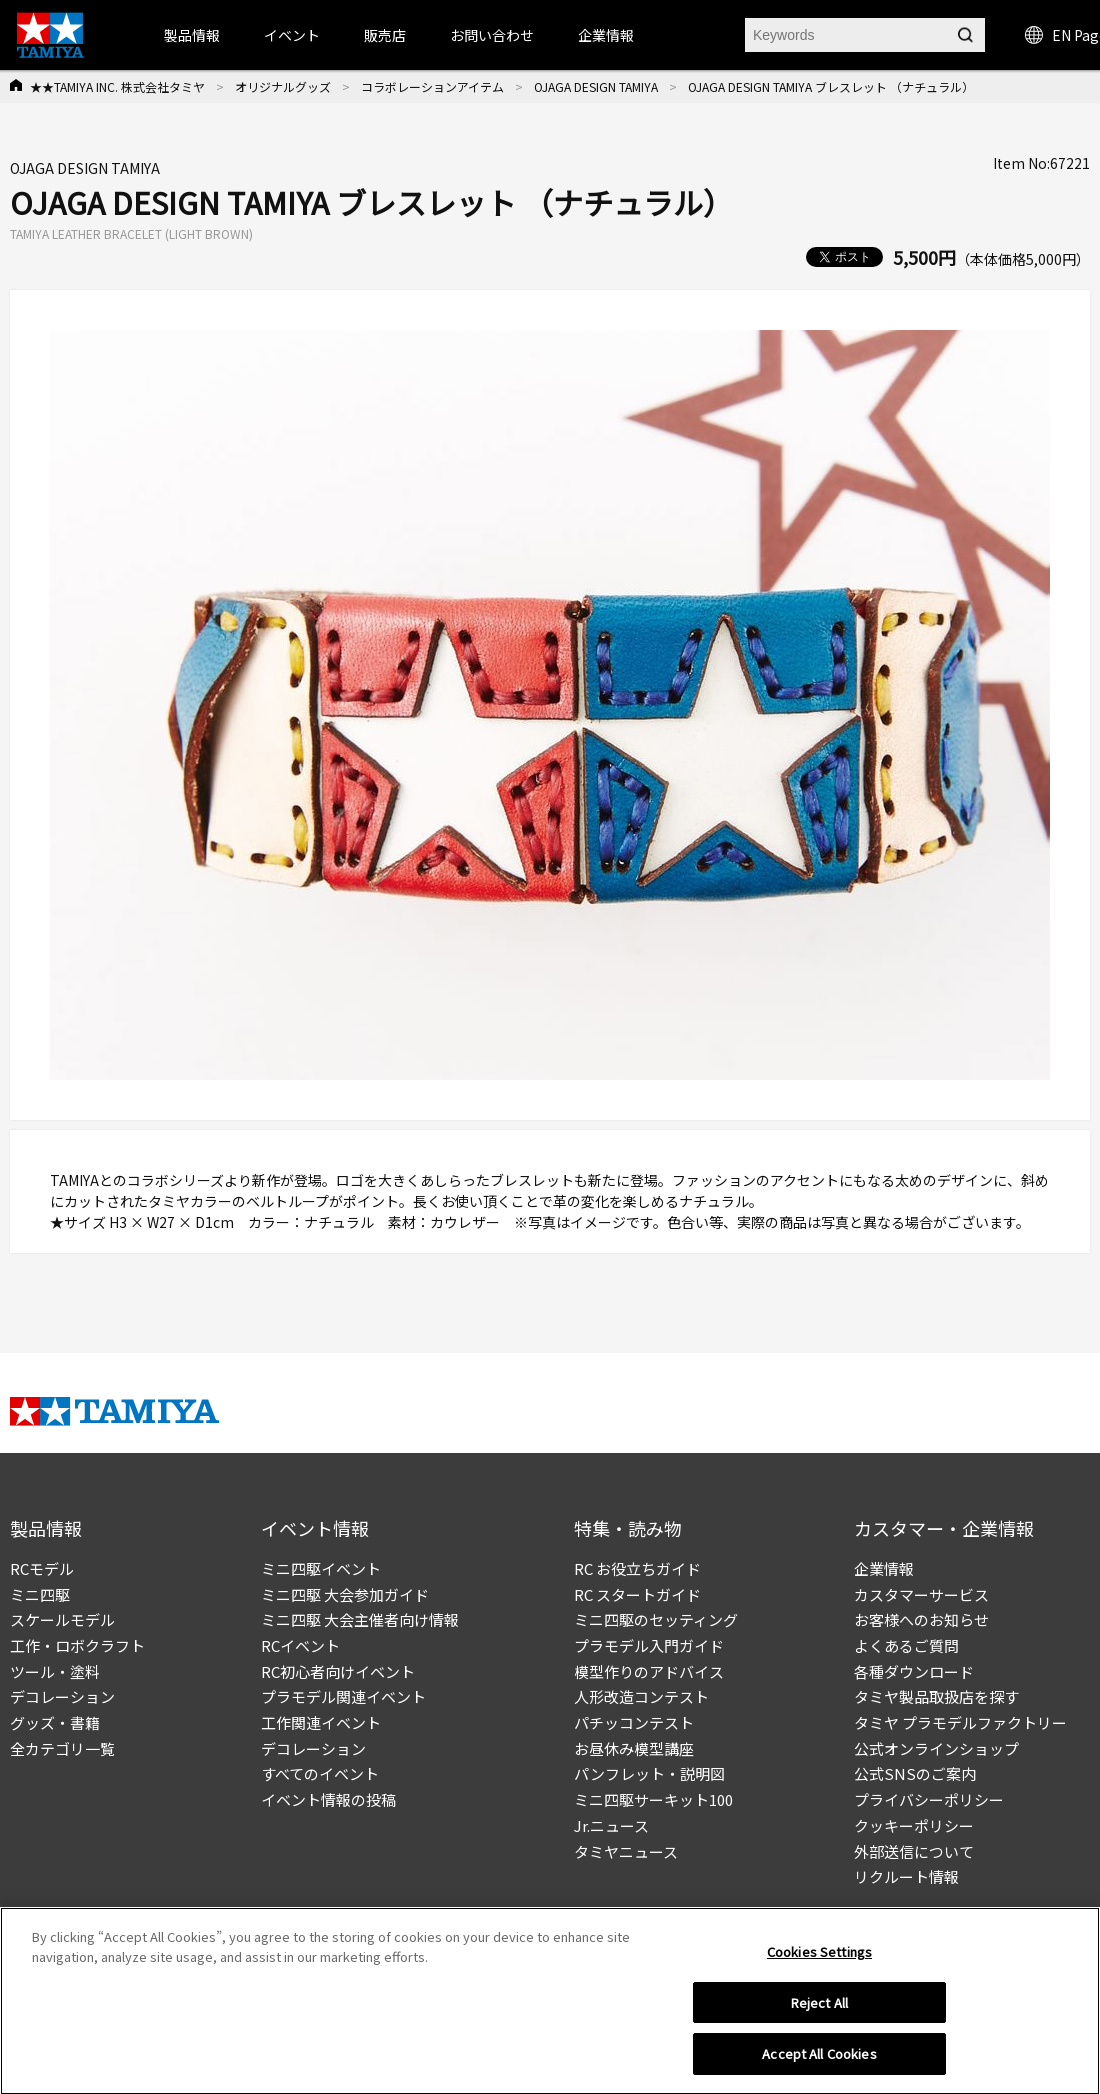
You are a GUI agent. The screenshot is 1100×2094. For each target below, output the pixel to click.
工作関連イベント (321, 1722)
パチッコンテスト (634, 1722)
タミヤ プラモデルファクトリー (960, 1722)
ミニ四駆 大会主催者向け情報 (360, 1619)
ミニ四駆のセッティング (656, 1619)
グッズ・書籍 (55, 1722)
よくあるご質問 (906, 1645)
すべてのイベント (320, 1773)
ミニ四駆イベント (321, 1568)
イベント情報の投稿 (328, 1799)
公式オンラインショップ (936, 1748)
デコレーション (62, 1696)
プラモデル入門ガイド (649, 1645)
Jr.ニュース (611, 1825)
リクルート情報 (906, 1876)
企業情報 (884, 1568)
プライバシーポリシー (929, 1799)
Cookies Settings (819, 1957)
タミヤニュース (626, 1851)
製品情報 (192, 35)
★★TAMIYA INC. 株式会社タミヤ (117, 86)
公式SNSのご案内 (915, 1773)
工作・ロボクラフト (77, 1645)
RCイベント (300, 1645)
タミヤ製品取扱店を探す (936, 1696)
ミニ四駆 (40, 1594)
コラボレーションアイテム (432, 86)
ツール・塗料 (55, 1671)
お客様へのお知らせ (921, 1619)
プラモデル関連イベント (343, 1696)
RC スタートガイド (637, 1594)
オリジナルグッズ (283, 86)
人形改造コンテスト (641, 1696)
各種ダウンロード (914, 1671)
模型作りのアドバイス (649, 1671)
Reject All (819, 2008)
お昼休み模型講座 (634, 1748)
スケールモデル (62, 1619)
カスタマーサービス (921, 1594)
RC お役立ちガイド (637, 1568)
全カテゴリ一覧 (62, 1748)
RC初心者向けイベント (338, 1671)
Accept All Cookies (819, 2060)
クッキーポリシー (914, 1825)
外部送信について (914, 1851)
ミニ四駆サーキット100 (653, 1799)
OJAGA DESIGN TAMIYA (596, 86)
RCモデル (42, 1568)
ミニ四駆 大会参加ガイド (345, 1594)
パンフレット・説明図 (649, 1773)
